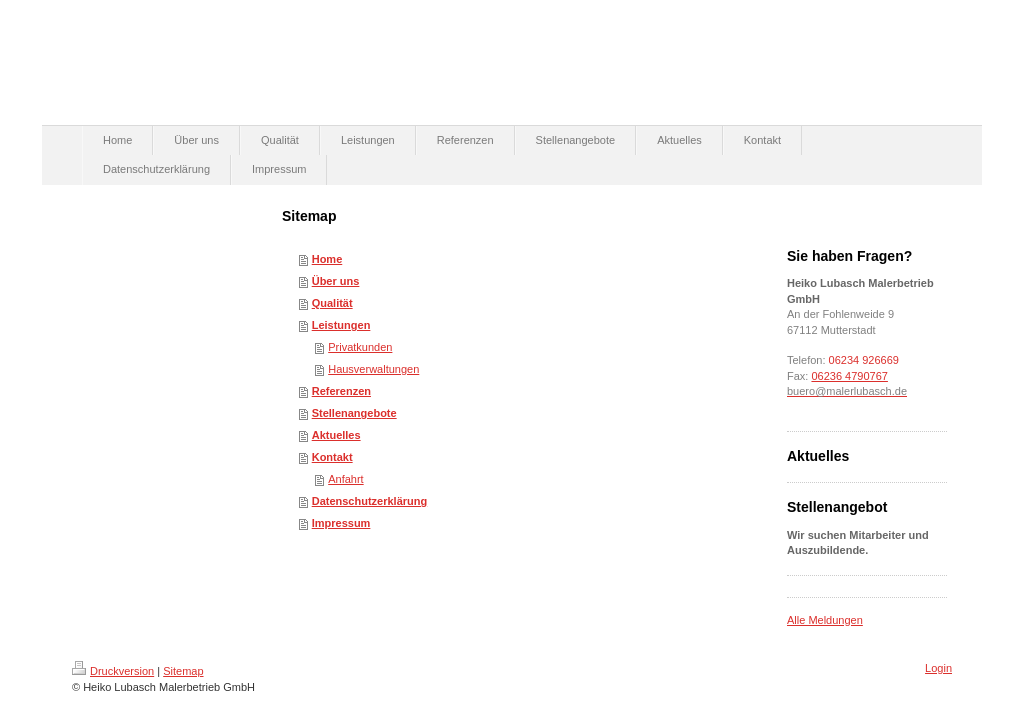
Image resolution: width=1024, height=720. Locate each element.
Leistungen (341, 325)
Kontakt (332, 457)
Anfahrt (345, 479)
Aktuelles (336, 435)
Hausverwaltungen (373, 369)
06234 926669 (865, 360)
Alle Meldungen (825, 620)
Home (327, 259)
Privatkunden (360, 347)
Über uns (336, 281)
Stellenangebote (354, 413)
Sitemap (183, 671)
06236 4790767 (849, 376)
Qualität (332, 303)
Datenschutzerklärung (370, 501)
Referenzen (341, 391)
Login (938, 668)
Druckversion (113, 671)
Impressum (341, 523)
